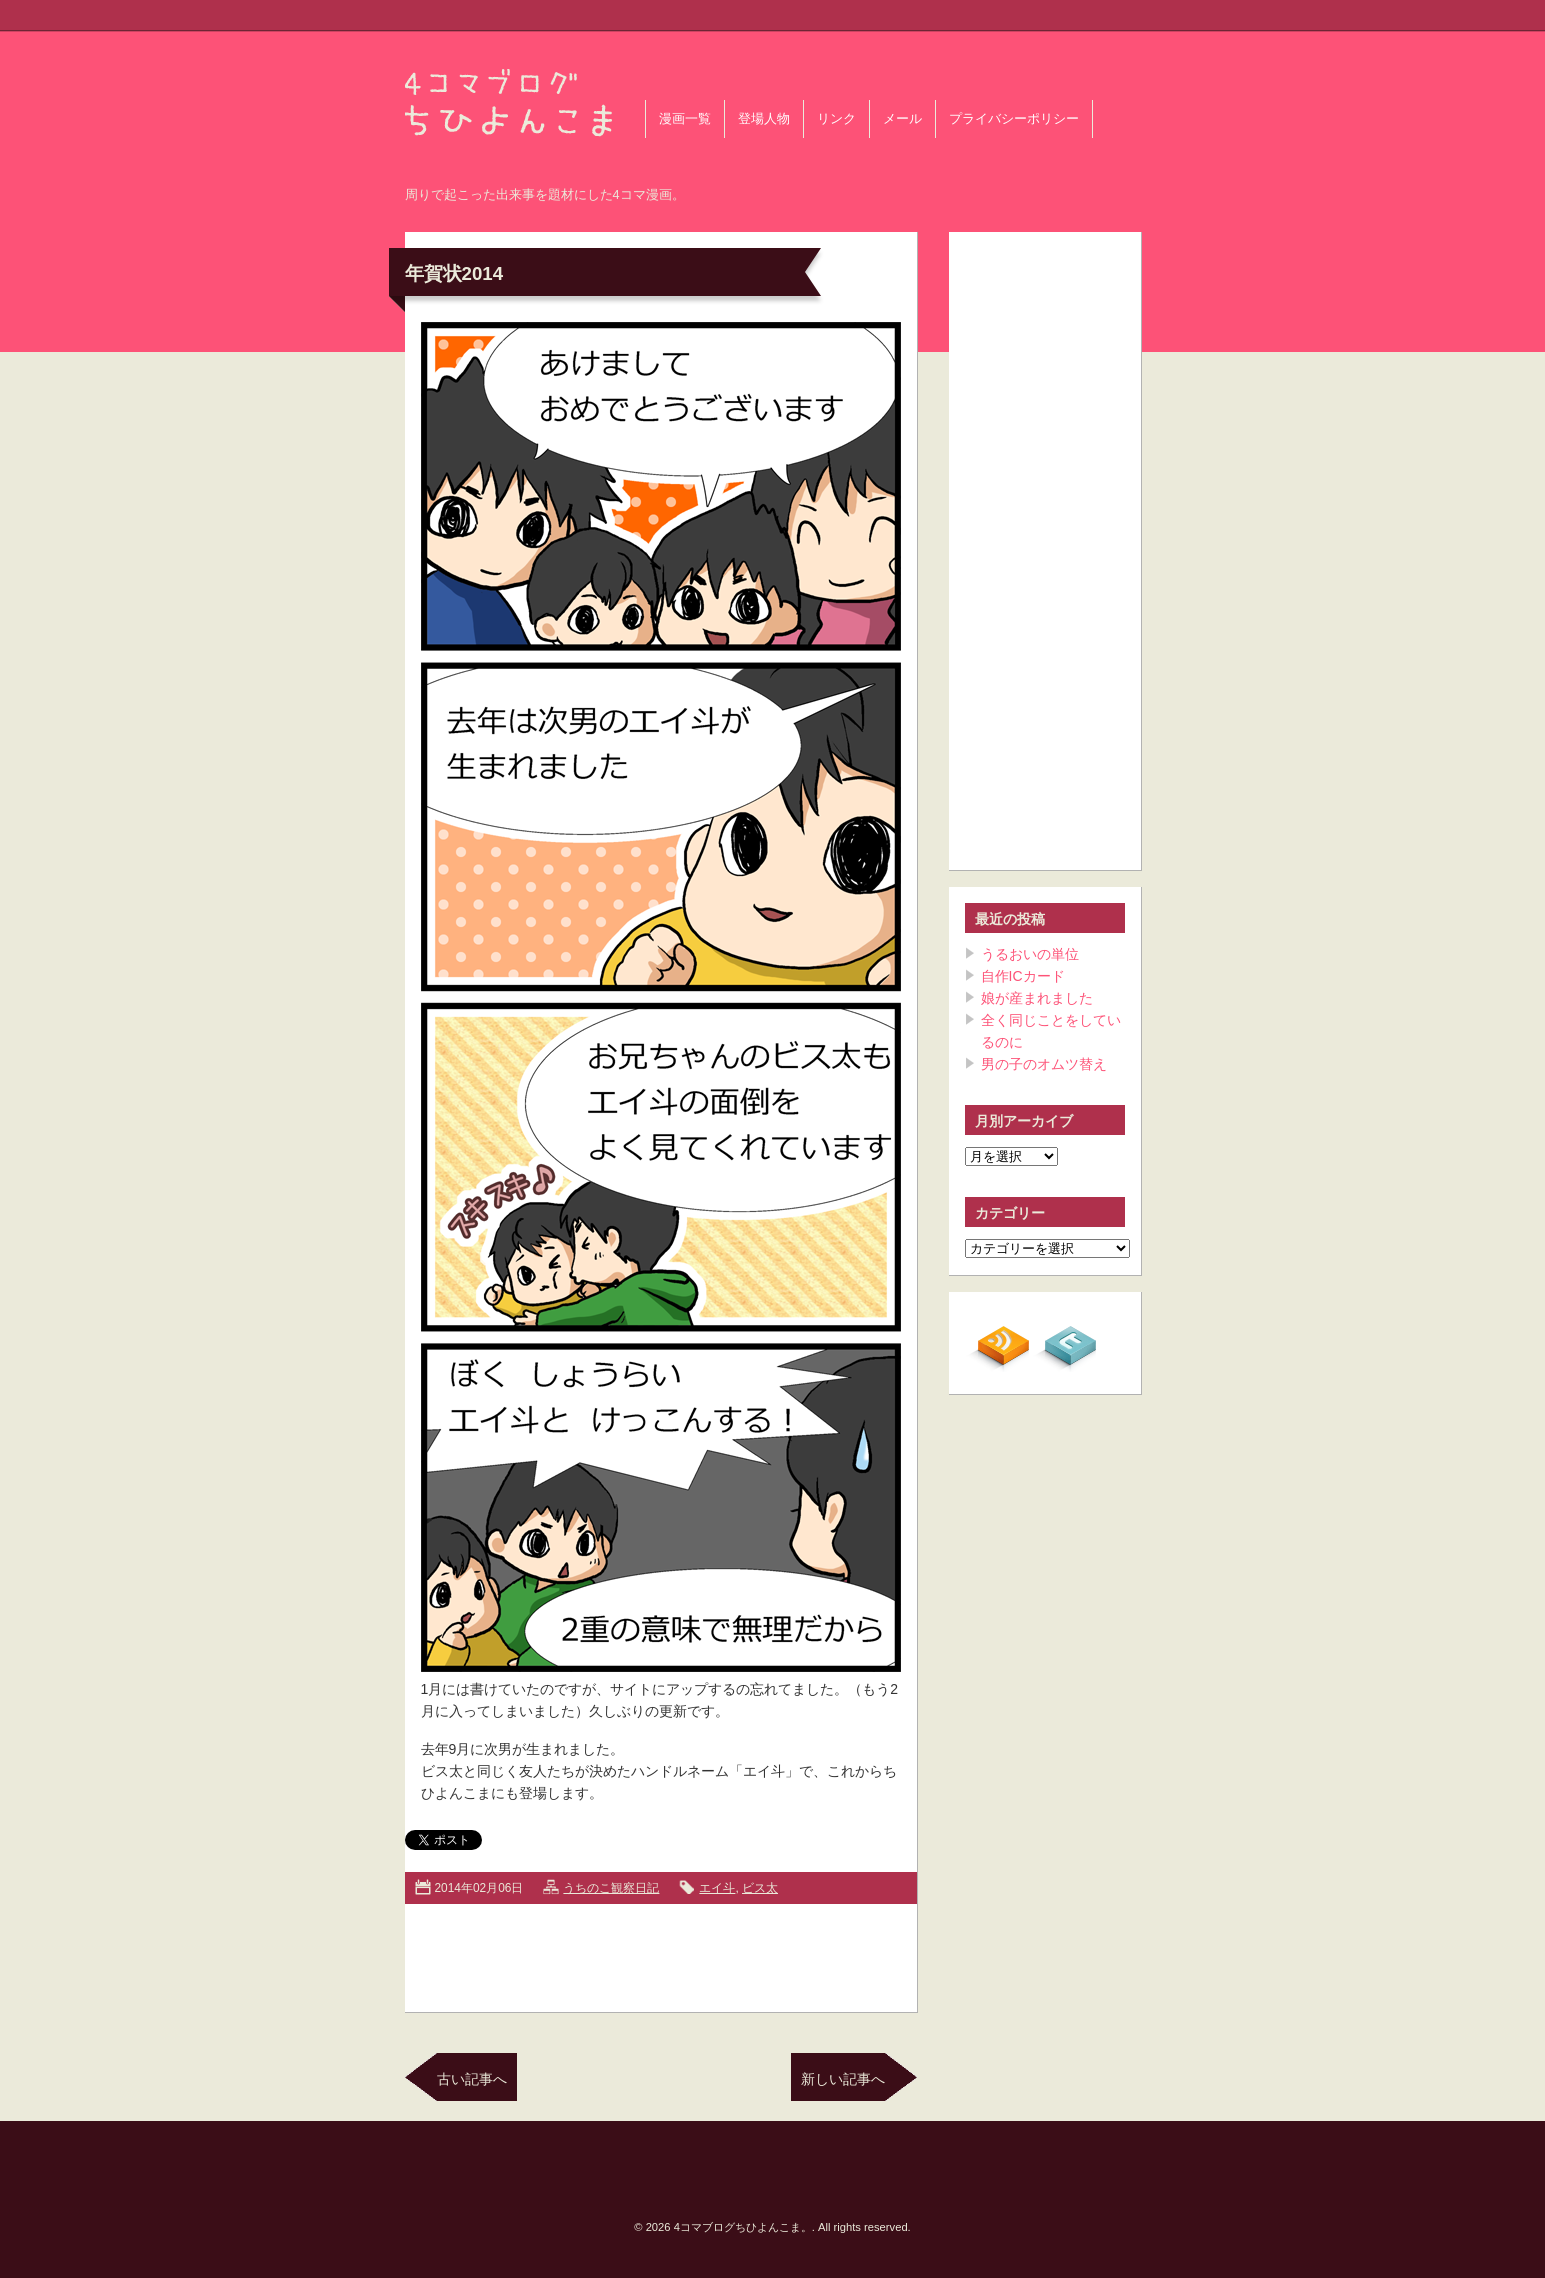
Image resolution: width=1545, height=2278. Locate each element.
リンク (836, 119)
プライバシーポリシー (1014, 119)
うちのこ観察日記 (611, 1888)
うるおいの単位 (1030, 954)
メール (902, 119)
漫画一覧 (685, 119)
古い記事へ (472, 2079)
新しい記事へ (843, 2079)
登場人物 (764, 119)
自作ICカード (1023, 976)
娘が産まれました (1037, 998)
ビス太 (760, 1888)
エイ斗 (717, 1888)
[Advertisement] (661, 1954)
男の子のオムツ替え (1044, 1064)
